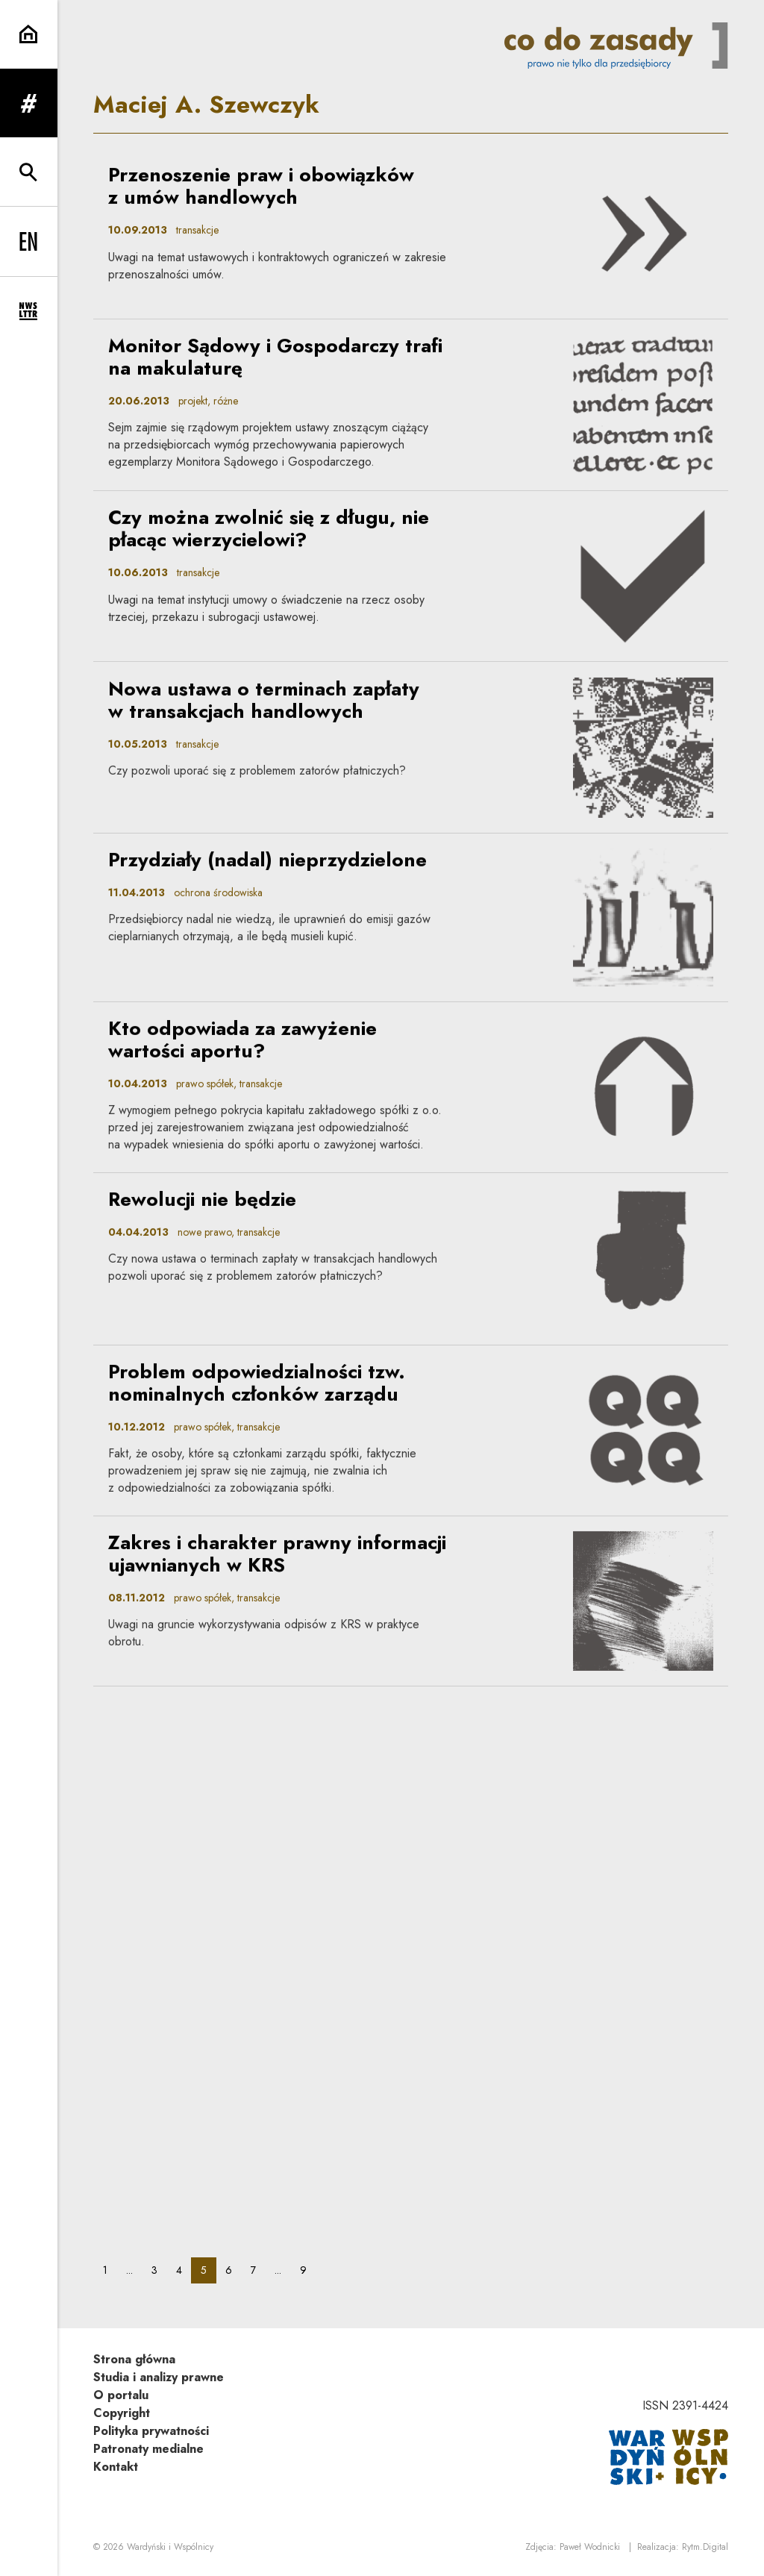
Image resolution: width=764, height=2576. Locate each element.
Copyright (121, 2413)
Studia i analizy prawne (158, 2377)
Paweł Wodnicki (590, 2547)
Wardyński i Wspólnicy (170, 2547)
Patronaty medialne (148, 2448)
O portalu (120, 2395)
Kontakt (115, 2466)
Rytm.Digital (705, 2547)
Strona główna (134, 2359)
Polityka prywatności (151, 2430)
